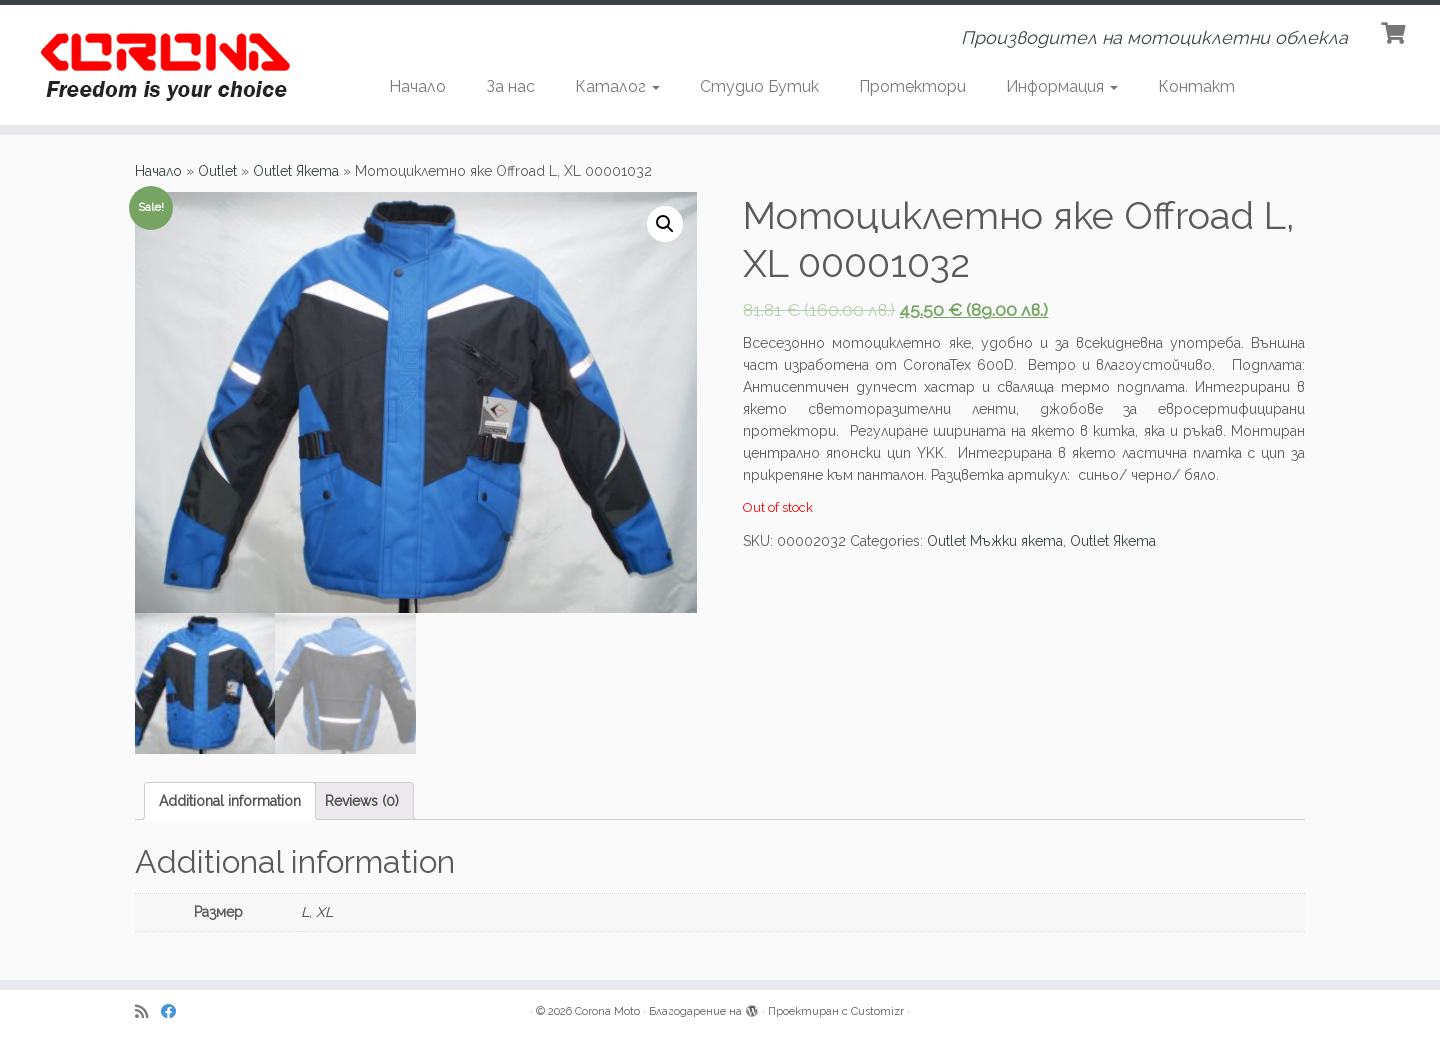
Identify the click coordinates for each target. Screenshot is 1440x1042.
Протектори (912, 86)
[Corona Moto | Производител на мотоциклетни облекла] (166, 65)
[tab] (230, 801)
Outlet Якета (296, 171)
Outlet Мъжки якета (995, 541)
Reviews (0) (362, 801)
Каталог (617, 86)
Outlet (217, 171)
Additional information (230, 801)
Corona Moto (607, 1011)
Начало (417, 86)
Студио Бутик (759, 86)
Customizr (877, 1011)
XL (324, 912)
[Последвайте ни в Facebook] (175, 1012)
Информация (1062, 86)
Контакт (1196, 86)
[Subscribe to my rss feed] (148, 1012)
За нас (510, 86)
